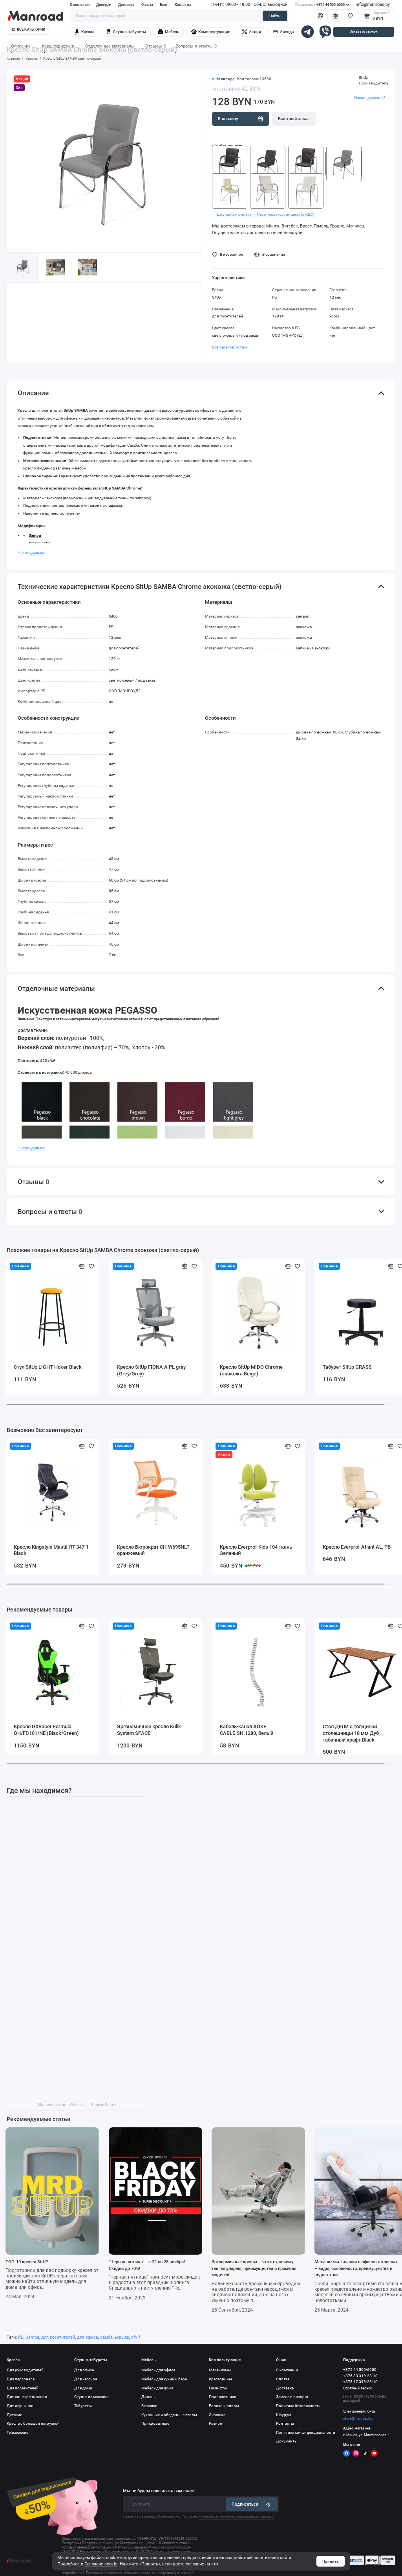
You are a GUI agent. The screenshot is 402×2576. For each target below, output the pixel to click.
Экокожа (217, 2415)
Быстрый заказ (294, 118)
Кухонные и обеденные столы (169, 2415)
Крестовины (220, 2379)
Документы (287, 2441)
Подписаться (252, 2504)
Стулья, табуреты (126, 32)
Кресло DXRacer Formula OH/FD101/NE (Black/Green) (46, 1729)
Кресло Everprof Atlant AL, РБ (357, 1547)
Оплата (147, 5)
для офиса (87, 2337)
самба (106, 2337)
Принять (330, 2561)
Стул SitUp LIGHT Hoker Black (48, 1367)
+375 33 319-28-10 (360, 2375)
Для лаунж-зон (21, 2406)
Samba (32, 2337)
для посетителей (58, 2337)
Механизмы (220, 2370)
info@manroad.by (373, 4)
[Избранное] (350, 15)
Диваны (149, 2396)
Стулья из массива (91, 2396)
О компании (80, 5)
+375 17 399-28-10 (360, 2381)
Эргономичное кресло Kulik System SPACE (149, 1729)
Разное (215, 2423)
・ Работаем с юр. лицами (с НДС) (283, 214)
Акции (251, 32)
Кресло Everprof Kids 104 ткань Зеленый (256, 1550)
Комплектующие (210, 32)
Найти (275, 16)
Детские (14, 2415)
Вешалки (149, 2406)
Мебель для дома (157, 2388)
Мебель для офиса (158, 2370)
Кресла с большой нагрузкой (33, 2423)
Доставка (126, 5)
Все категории (29, 29)
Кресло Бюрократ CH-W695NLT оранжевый (153, 1550)
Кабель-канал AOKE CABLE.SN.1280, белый (246, 1729)
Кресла (84, 32)
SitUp (364, 77)
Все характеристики (230, 347)
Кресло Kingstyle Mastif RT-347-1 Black (51, 1550)
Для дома (83, 2388)
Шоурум (283, 2415)
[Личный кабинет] (320, 15)
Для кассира (85, 2379)
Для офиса (84, 2370)
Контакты (183, 5)
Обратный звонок (357, 2388)
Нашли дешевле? (370, 97)
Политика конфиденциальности (305, 2432)
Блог (164, 5)
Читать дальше (31, 552)
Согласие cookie (100, 2564)
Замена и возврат (292, 2396)
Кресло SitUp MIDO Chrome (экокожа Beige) (251, 1370)
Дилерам (103, 5)
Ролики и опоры (224, 2406)
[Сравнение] (335, 15)
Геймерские (17, 2432)
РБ (21, 2337)
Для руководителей (25, 2370)
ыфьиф (122, 2337)
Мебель (168, 32)
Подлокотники (222, 2396)
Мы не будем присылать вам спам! (159, 2491)
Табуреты (83, 2406)
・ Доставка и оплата (231, 214)
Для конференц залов (27, 2396)
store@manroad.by (358, 2418)
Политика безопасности (298, 2406)
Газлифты (218, 2388)
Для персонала (21, 2379)
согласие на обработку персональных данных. (237, 2517)
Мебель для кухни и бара (164, 2379)
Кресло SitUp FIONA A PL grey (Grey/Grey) (151, 1370)
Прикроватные (155, 2423)
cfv (134, 2337)
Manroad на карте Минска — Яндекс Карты (77, 2105)
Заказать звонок (364, 31)
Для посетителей (22, 2388)
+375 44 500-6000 (322, 5)
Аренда (283, 32)
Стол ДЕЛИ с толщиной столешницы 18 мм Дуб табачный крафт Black (351, 1732)
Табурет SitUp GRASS (347, 1367)
